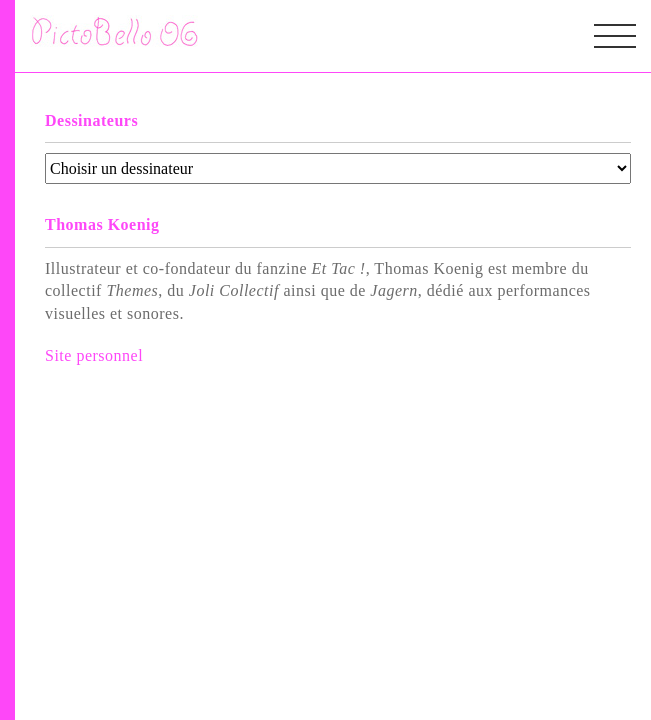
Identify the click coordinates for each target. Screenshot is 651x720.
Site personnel (94, 355)
